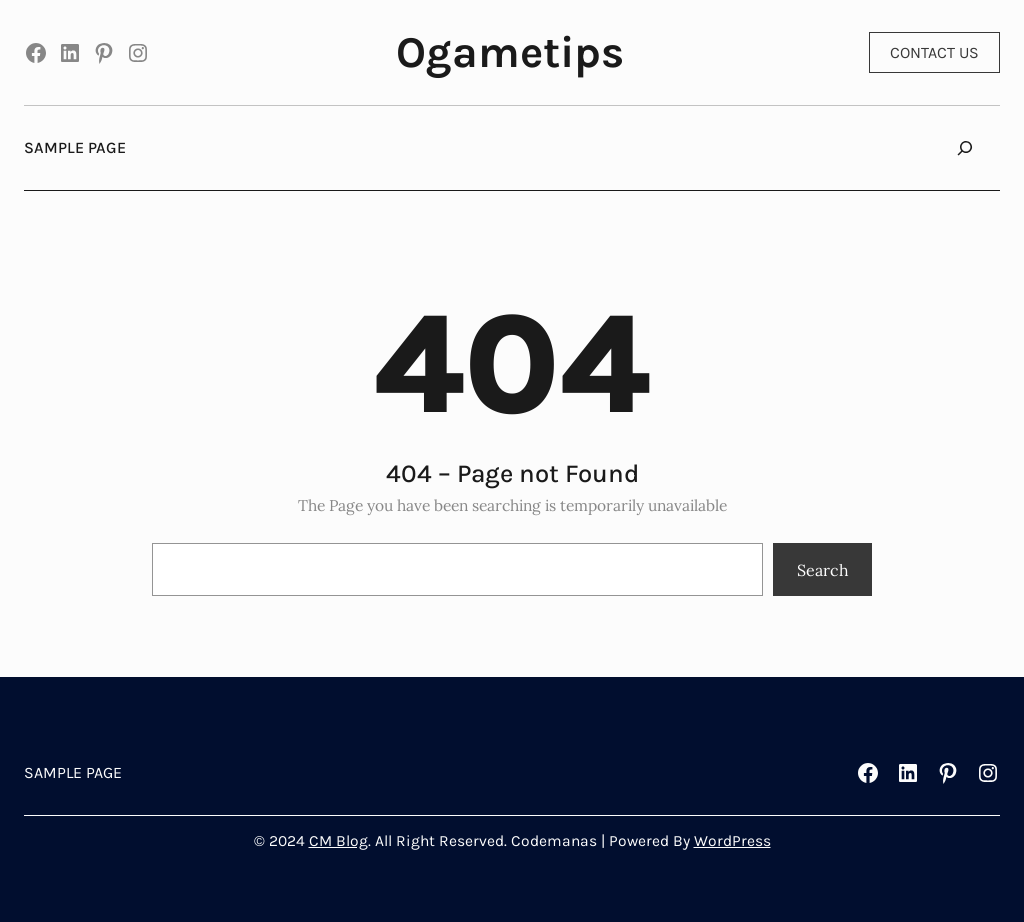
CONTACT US (934, 52)
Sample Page (75, 147)
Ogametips (510, 52)
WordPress (732, 841)
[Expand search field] (965, 148)
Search (823, 570)
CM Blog (338, 841)
